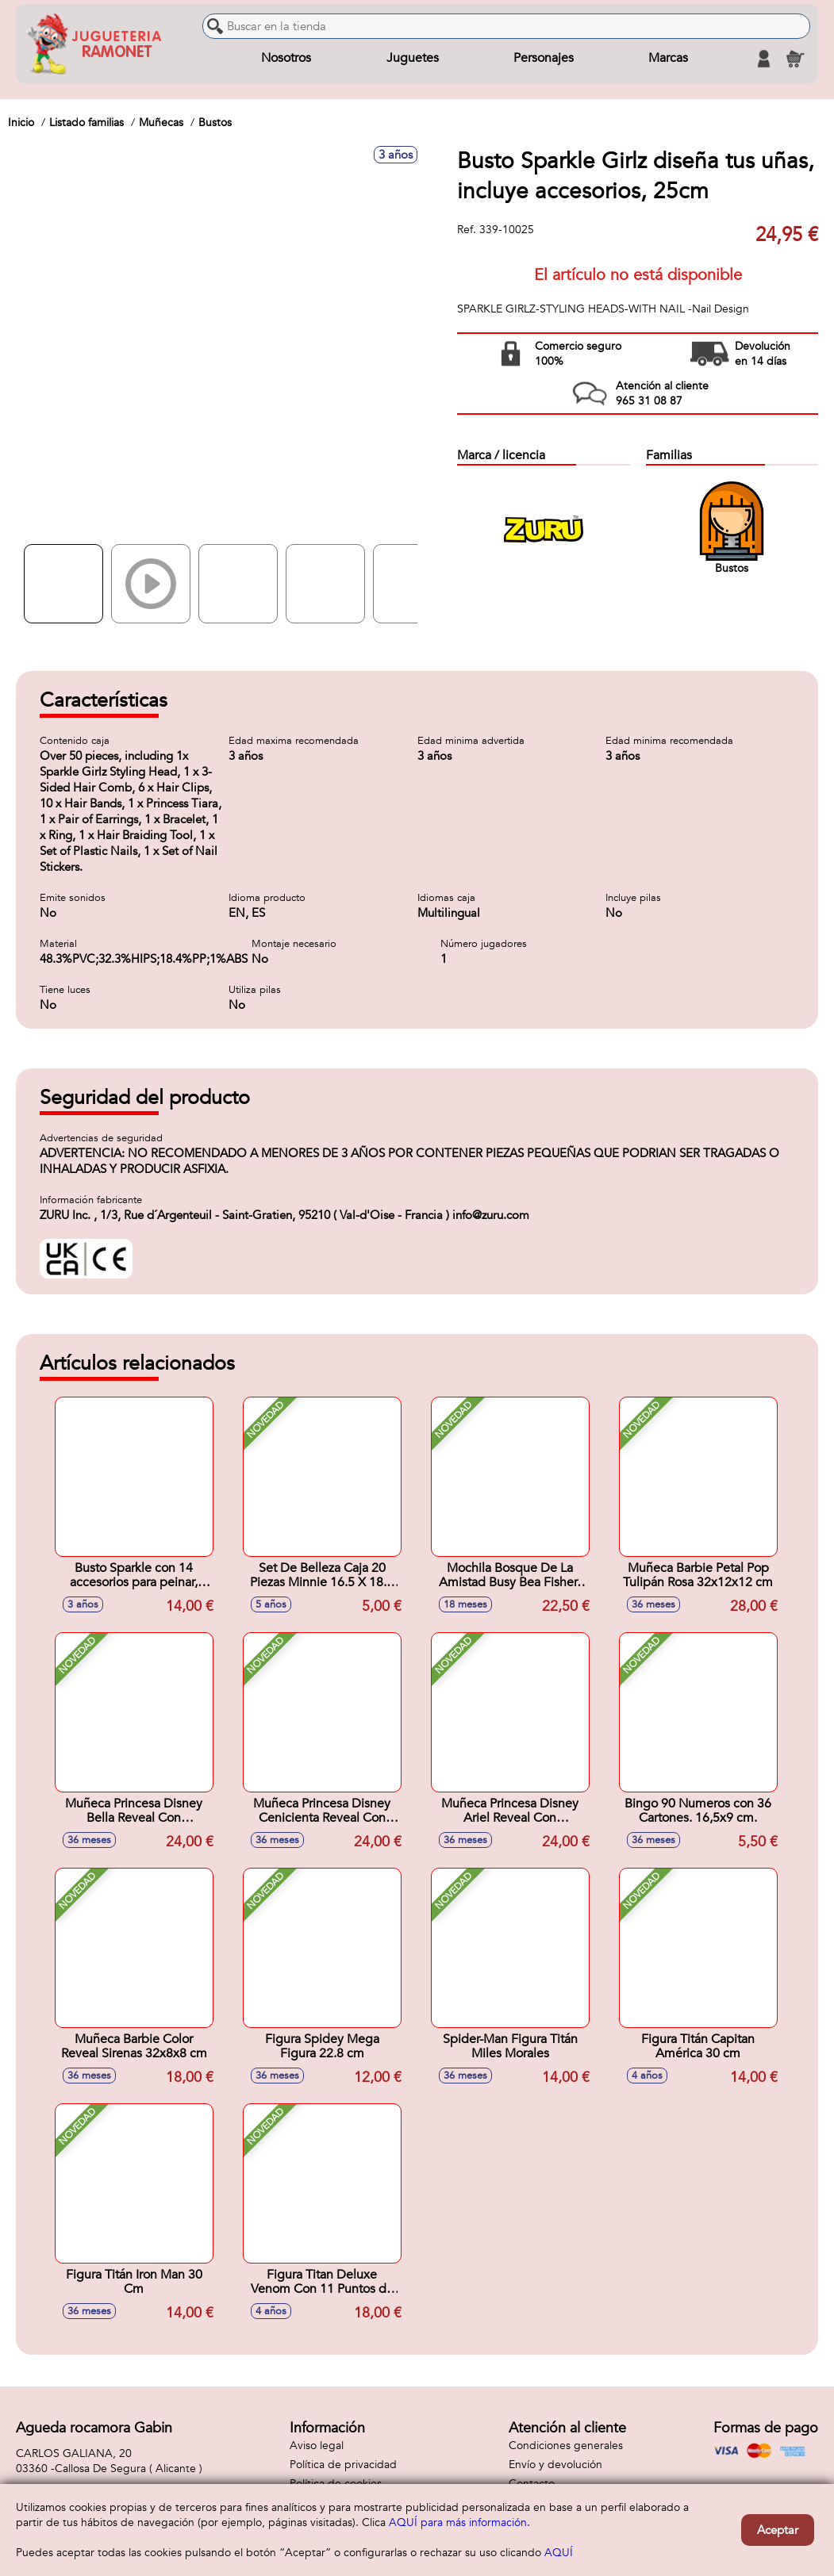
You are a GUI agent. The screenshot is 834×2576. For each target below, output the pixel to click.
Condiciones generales (566, 2445)
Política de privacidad (343, 2464)
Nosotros (286, 58)
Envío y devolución (555, 2464)
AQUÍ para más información (458, 2522)
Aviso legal (317, 2445)
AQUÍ (558, 2552)
